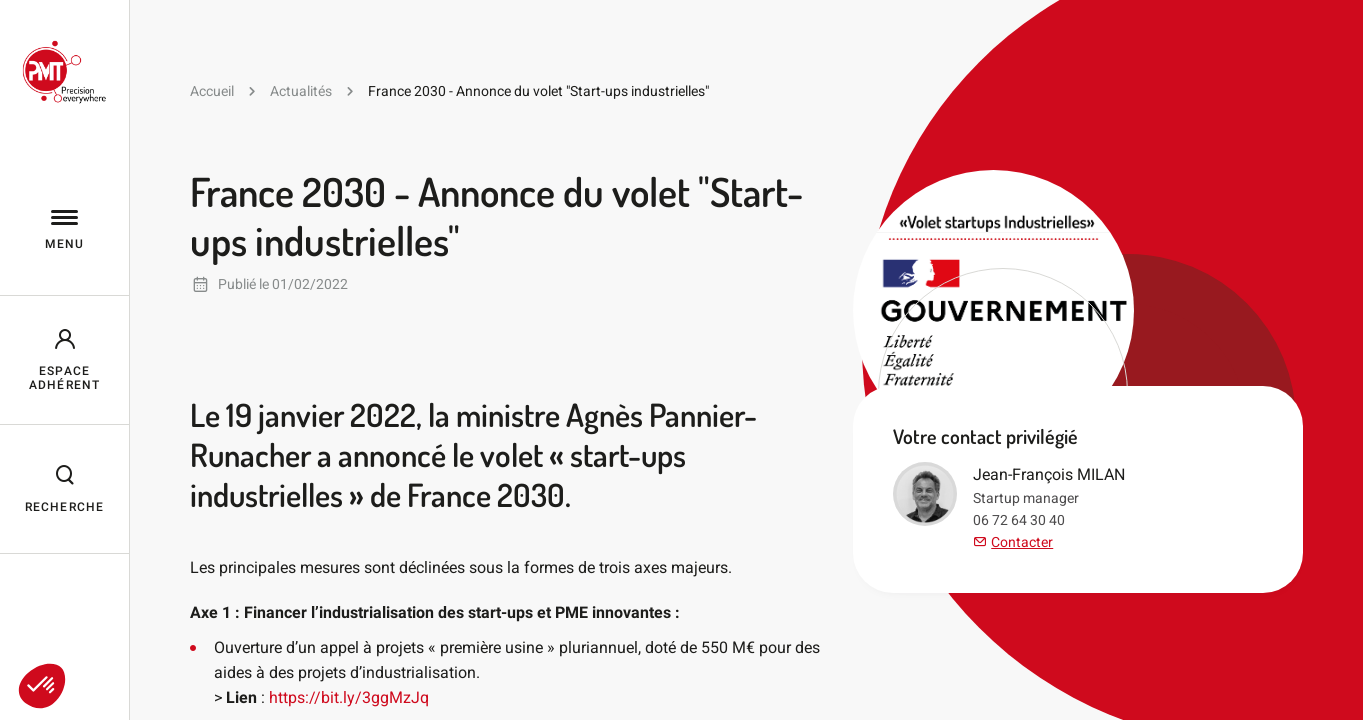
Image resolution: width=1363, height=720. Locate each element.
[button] (42, 686)
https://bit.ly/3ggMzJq (349, 697)
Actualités (301, 91)
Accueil (212, 91)
